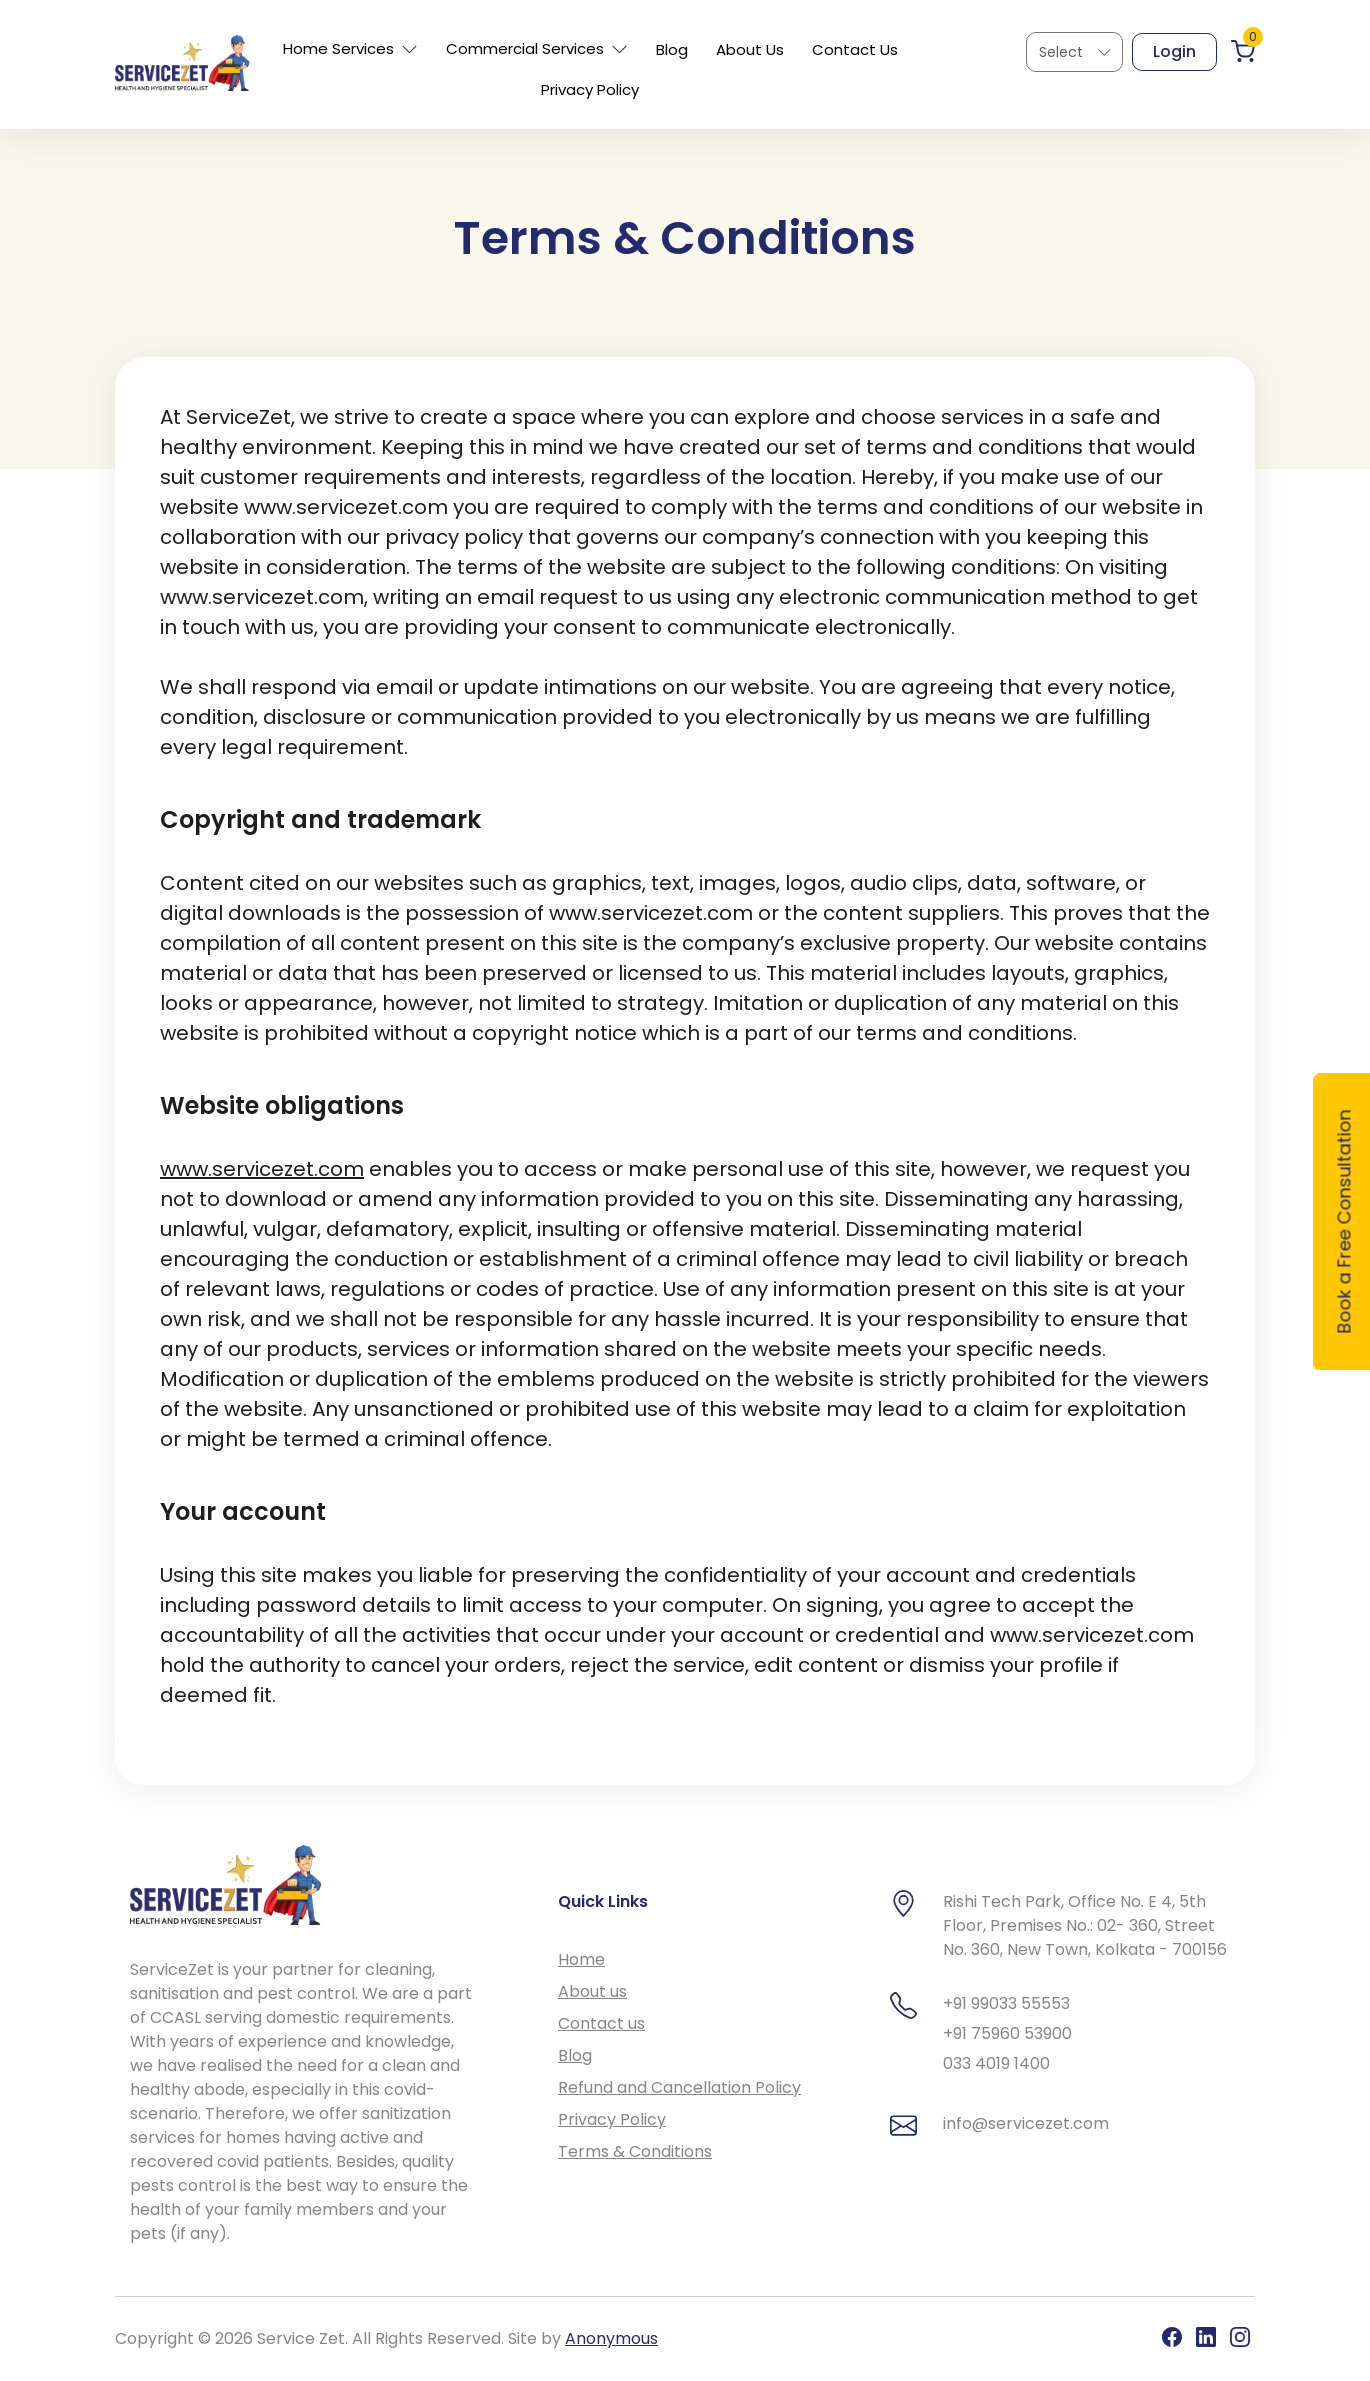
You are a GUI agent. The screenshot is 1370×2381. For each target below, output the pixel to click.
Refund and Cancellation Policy (679, 2087)
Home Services (350, 48)
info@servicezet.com (1026, 2123)
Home (581, 1959)
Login (1174, 51)
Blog (672, 49)
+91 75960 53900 (1007, 2033)
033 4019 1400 (996, 2063)
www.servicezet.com (262, 1169)
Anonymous (611, 2338)
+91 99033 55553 (1006, 2003)
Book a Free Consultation (1344, 1222)
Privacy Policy (590, 89)
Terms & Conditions (635, 2151)
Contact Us (855, 49)
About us (592, 1991)
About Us (750, 49)
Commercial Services (537, 48)
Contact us (601, 2023)
